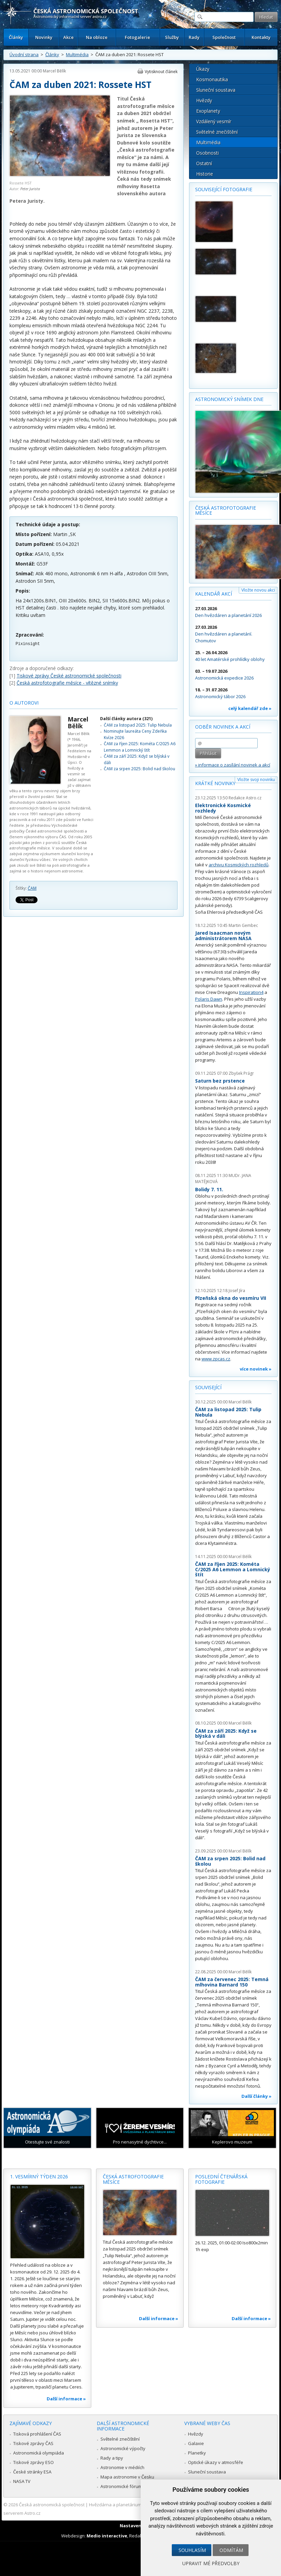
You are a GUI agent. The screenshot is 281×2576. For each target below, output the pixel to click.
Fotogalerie (137, 37)
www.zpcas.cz (216, 1359)
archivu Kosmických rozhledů (238, 865)
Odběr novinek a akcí (222, 727)
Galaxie (196, 2443)
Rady (194, 37)
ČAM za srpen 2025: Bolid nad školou (139, 769)
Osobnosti (207, 153)
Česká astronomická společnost (52, 2505)
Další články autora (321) (126, 718)
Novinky (43, 37)
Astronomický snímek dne (229, 399)
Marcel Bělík (54, 71)
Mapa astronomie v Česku (127, 2477)
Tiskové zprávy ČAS (33, 2443)
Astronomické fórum (121, 2486)
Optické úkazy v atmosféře (215, 2462)
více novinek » (256, 1369)
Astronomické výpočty (122, 2448)
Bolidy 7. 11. (209, 1189)
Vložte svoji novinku (256, 779)
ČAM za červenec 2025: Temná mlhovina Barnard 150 (231, 1982)
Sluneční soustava (215, 90)
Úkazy (202, 69)
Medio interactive (107, 2536)
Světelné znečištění (217, 132)
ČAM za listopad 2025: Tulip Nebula (138, 725)
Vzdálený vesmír (213, 121)
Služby (172, 37)
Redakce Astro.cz (245, 798)
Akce (68, 37)
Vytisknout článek (161, 71)
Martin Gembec (243, 925)
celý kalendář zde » (250, 708)
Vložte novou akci (258, 590)
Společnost (224, 37)
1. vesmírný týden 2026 (39, 2176)
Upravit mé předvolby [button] (210, 2563)
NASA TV (21, 2481)
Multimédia (77, 54)
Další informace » (66, 2399)
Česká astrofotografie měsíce (225, 510)
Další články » (256, 2096)
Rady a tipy (111, 2458)
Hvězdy (204, 100)
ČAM (32, 888)
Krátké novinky (215, 783)
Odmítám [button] (231, 2550)
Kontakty (261, 37)
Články (16, 37)
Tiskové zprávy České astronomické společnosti (69, 675)
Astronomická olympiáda (38, 2453)
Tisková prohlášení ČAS (37, 2434)
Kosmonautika (212, 79)
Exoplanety (208, 111)
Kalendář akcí (213, 594)
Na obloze (97, 37)
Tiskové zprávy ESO (33, 2462)
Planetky (197, 2453)
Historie (204, 174)
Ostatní (204, 163)
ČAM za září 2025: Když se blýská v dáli (226, 1733)
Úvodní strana (24, 54)
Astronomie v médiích (122, 2467)
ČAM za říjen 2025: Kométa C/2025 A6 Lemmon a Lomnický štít (139, 747)
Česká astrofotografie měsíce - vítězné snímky (67, 683)
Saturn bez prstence (220, 1081)
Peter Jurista (30, 188)
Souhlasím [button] (192, 2550)
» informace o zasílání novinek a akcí (232, 765)
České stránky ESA (32, 2472)
